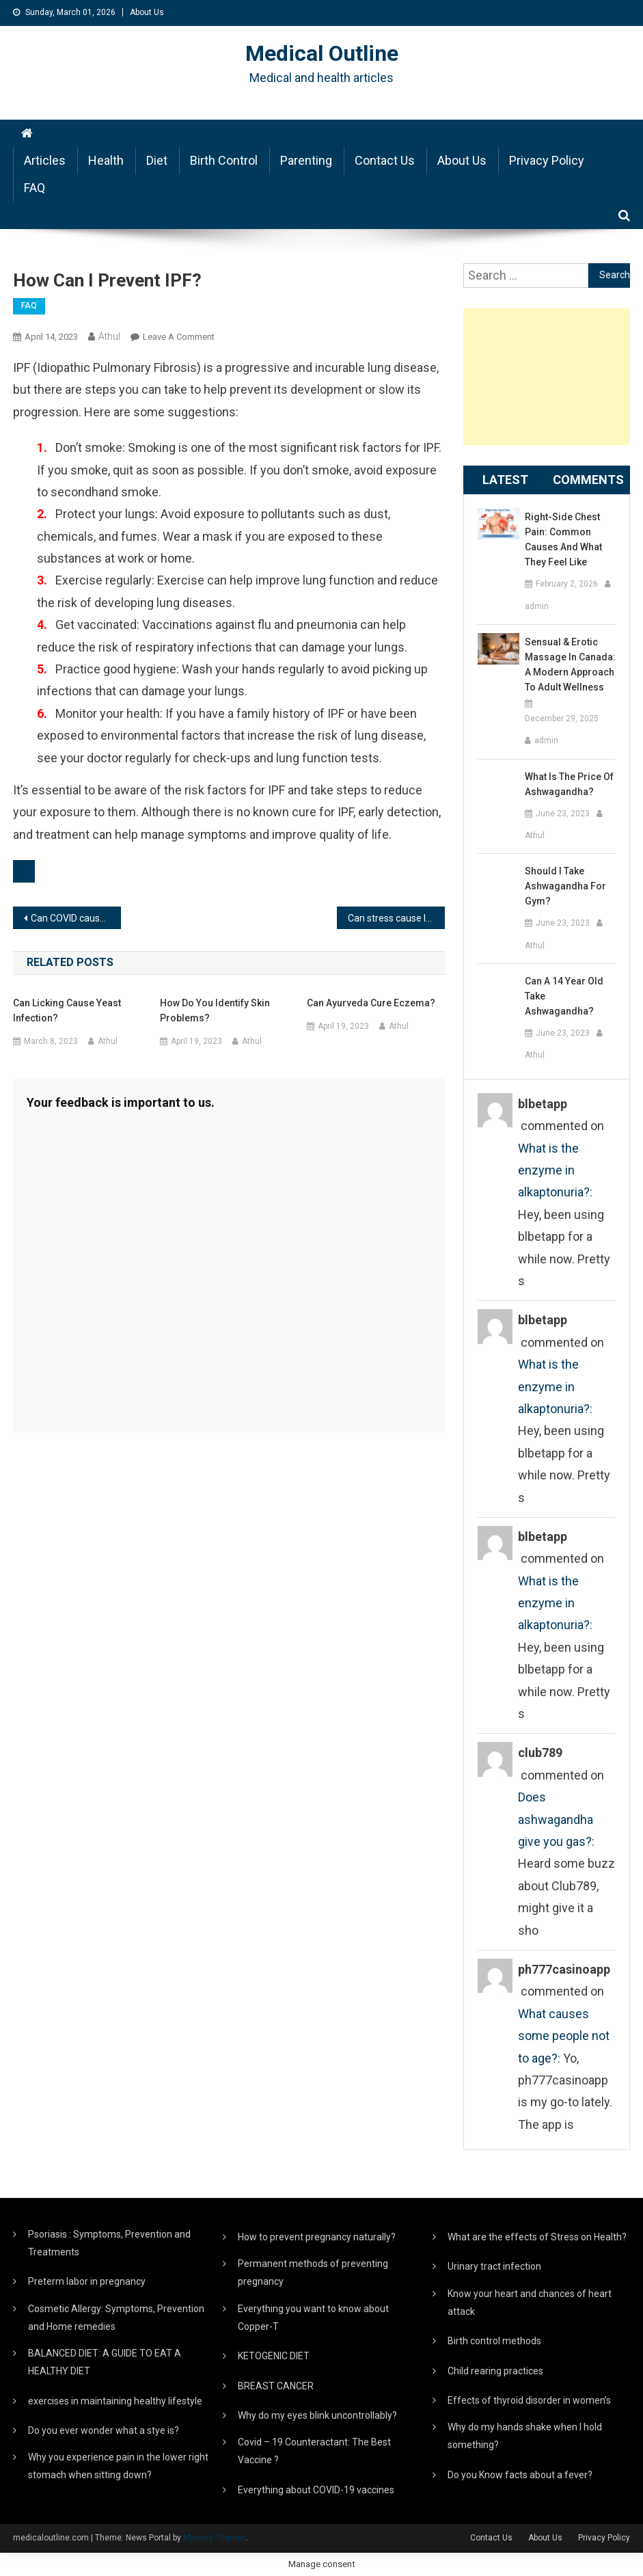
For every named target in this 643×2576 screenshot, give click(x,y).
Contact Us (385, 160)
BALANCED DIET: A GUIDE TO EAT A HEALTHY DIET (104, 2362)
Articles (45, 160)
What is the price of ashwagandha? (569, 784)
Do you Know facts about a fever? (520, 2474)
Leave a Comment (179, 337)
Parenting (306, 160)
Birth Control (224, 160)
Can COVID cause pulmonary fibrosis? (76, 918)
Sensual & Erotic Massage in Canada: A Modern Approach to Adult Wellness (570, 664)
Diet (156, 160)
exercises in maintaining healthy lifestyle (115, 2401)
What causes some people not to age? (564, 2036)
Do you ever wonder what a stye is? (103, 2430)
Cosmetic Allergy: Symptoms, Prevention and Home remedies (116, 2317)
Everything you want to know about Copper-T (313, 2317)
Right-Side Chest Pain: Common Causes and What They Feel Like (563, 539)
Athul (109, 336)
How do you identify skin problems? (215, 1010)
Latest (505, 479)
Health (106, 160)
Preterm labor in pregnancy (87, 2281)
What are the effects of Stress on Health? (537, 2236)
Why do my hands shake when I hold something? (525, 2435)
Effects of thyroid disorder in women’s (529, 2400)
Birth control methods (494, 2340)
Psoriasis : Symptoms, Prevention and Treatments (109, 2243)
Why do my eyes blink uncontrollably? (317, 2415)
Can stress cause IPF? (394, 918)
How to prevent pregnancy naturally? (317, 2236)
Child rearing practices (495, 2370)
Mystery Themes (215, 2538)
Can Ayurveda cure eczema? (371, 1002)
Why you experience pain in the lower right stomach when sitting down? (118, 2466)
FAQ (34, 187)
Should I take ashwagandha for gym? (565, 886)
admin (537, 606)
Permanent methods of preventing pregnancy (313, 2272)
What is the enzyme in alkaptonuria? (554, 1170)
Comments (588, 479)
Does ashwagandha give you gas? (555, 1819)
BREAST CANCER (276, 2385)
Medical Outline (321, 53)
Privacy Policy (546, 160)
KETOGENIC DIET (274, 2355)
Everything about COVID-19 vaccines (316, 2489)
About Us (147, 12)
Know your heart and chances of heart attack (530, 2302)
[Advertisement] (546, 376)
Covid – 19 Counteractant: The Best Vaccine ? (314, 2451)
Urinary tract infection (494, 2266)
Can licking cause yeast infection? (67, 1010)
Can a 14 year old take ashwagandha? (564, 996)
